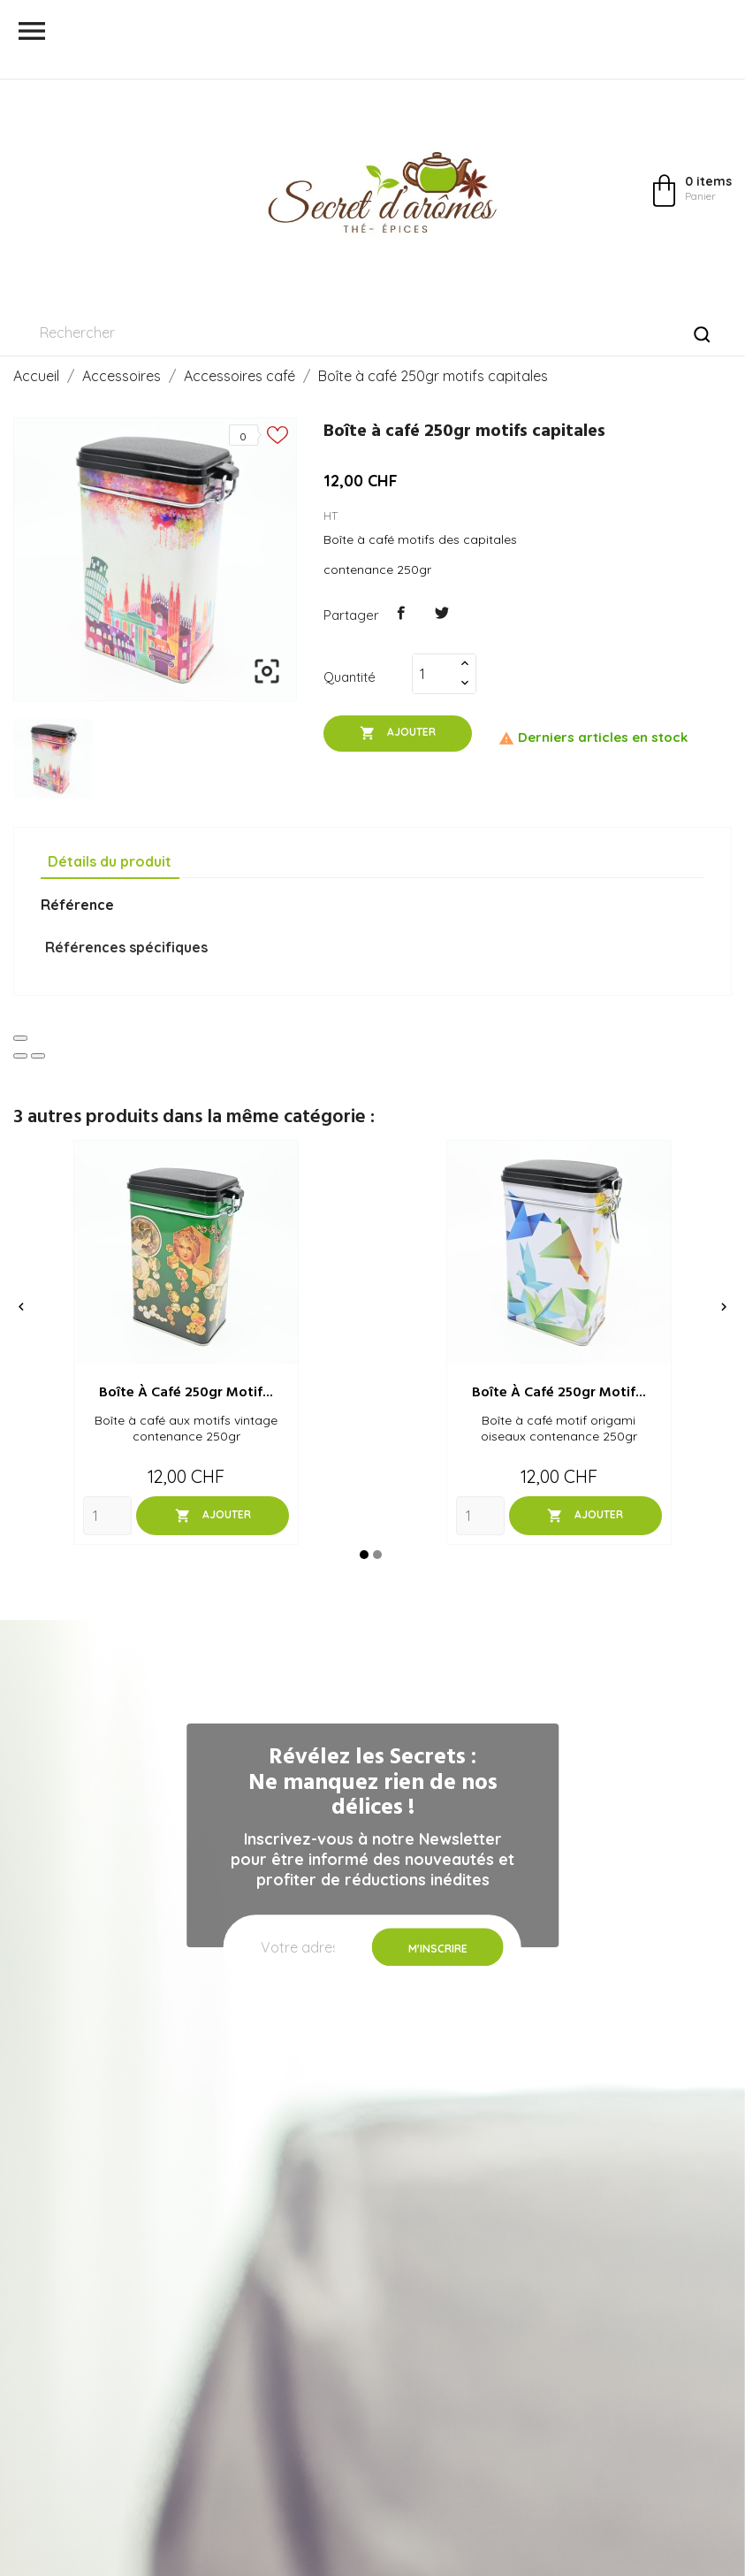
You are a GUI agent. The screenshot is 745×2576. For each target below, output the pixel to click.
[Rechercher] (372, 332)
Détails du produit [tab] (109, 861)
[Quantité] (434, 673)
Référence (77, 904)
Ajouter (398, 733)
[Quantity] (107, 1515)
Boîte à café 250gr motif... (186, 1392)
